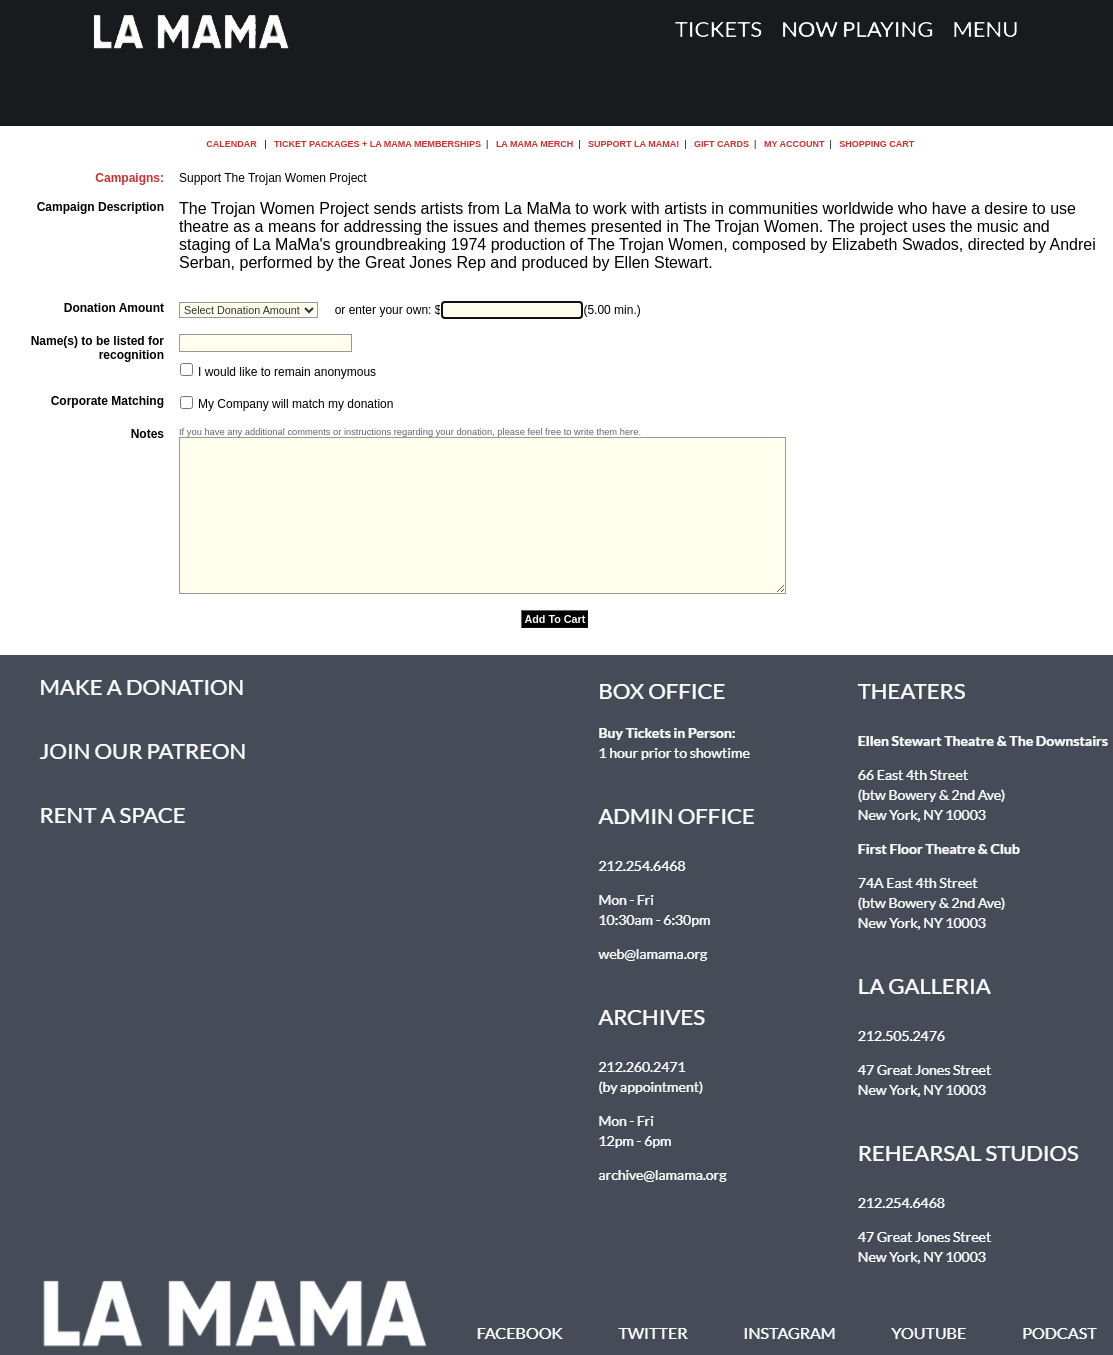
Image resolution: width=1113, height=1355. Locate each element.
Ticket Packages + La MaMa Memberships (377, 144)
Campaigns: (129, 178)
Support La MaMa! (633, 144)
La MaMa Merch (534, 144)
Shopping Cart (876, 144)
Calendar (231, 144)
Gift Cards (721, 144)
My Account (792, 144)
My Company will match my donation (294, 405)
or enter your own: (383, 310)
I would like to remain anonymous (285, 372)
